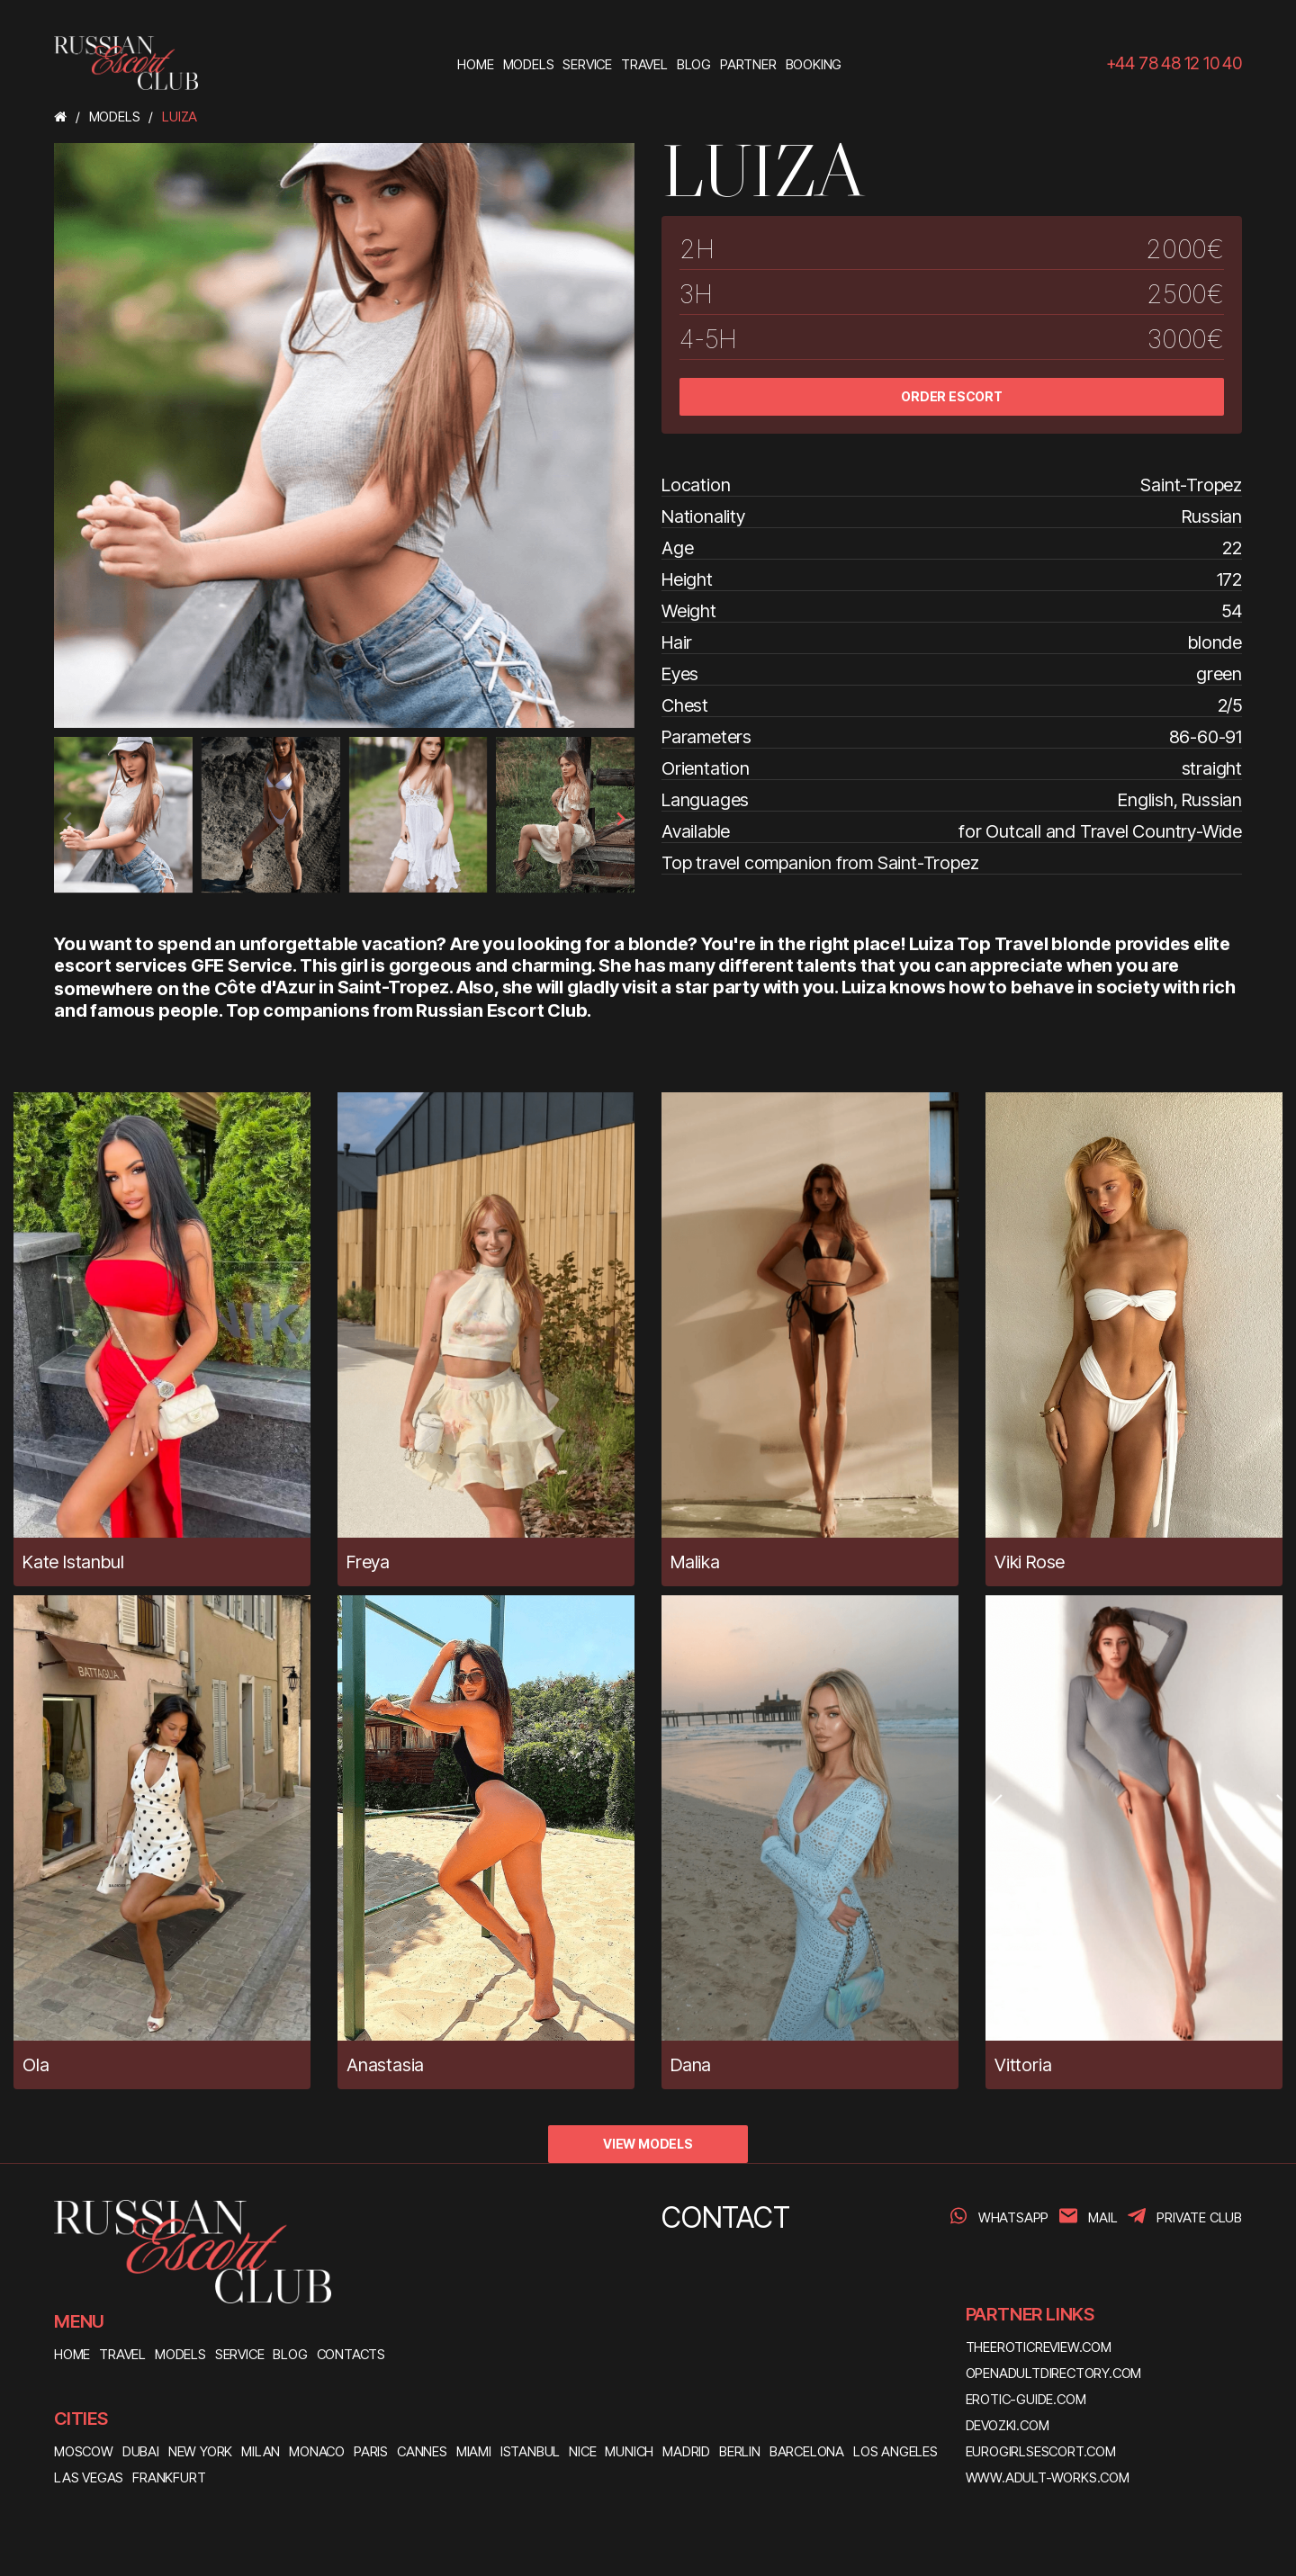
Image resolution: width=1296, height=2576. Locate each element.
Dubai (140, 2451)
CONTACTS (351, 2354)
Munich (629, 2451)
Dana (690, 2065)
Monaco (317, 2451)
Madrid (686, 2451)
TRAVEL (122, 2354)
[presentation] (68, 818)
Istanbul (530, 2451)
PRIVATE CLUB (1199, 2217)
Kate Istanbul (72, 1562)
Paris (371, 2451)
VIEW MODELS (648, 2143)
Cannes (422, 2451)
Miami (473, 2451)
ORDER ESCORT (952, 396)
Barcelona (807, 2451)
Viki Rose (1029, 1562)
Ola (35, 2065)
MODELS (180, 2354)
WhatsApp (1013, 2217)
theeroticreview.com (1039, 2347)
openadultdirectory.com (1054, 2373)
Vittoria (1022, 2065)
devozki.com (1007, 2425)
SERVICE (240, 2354)
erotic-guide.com (1026, 2399)
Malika (695, 1562)
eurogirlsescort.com (1041, 2451)
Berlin (739, 2451)
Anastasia (385, 2065)
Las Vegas (88, 2477)
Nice (582, 2451)
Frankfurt (168, 2477)
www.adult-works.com (1048, 2477)
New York (200, 2451)
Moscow (83, 2451)
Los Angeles (895, 2451)
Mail (1102, 2217)
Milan (260, 2451)
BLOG (290, 2354)
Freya (368, 1562)
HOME (72, 2354)
